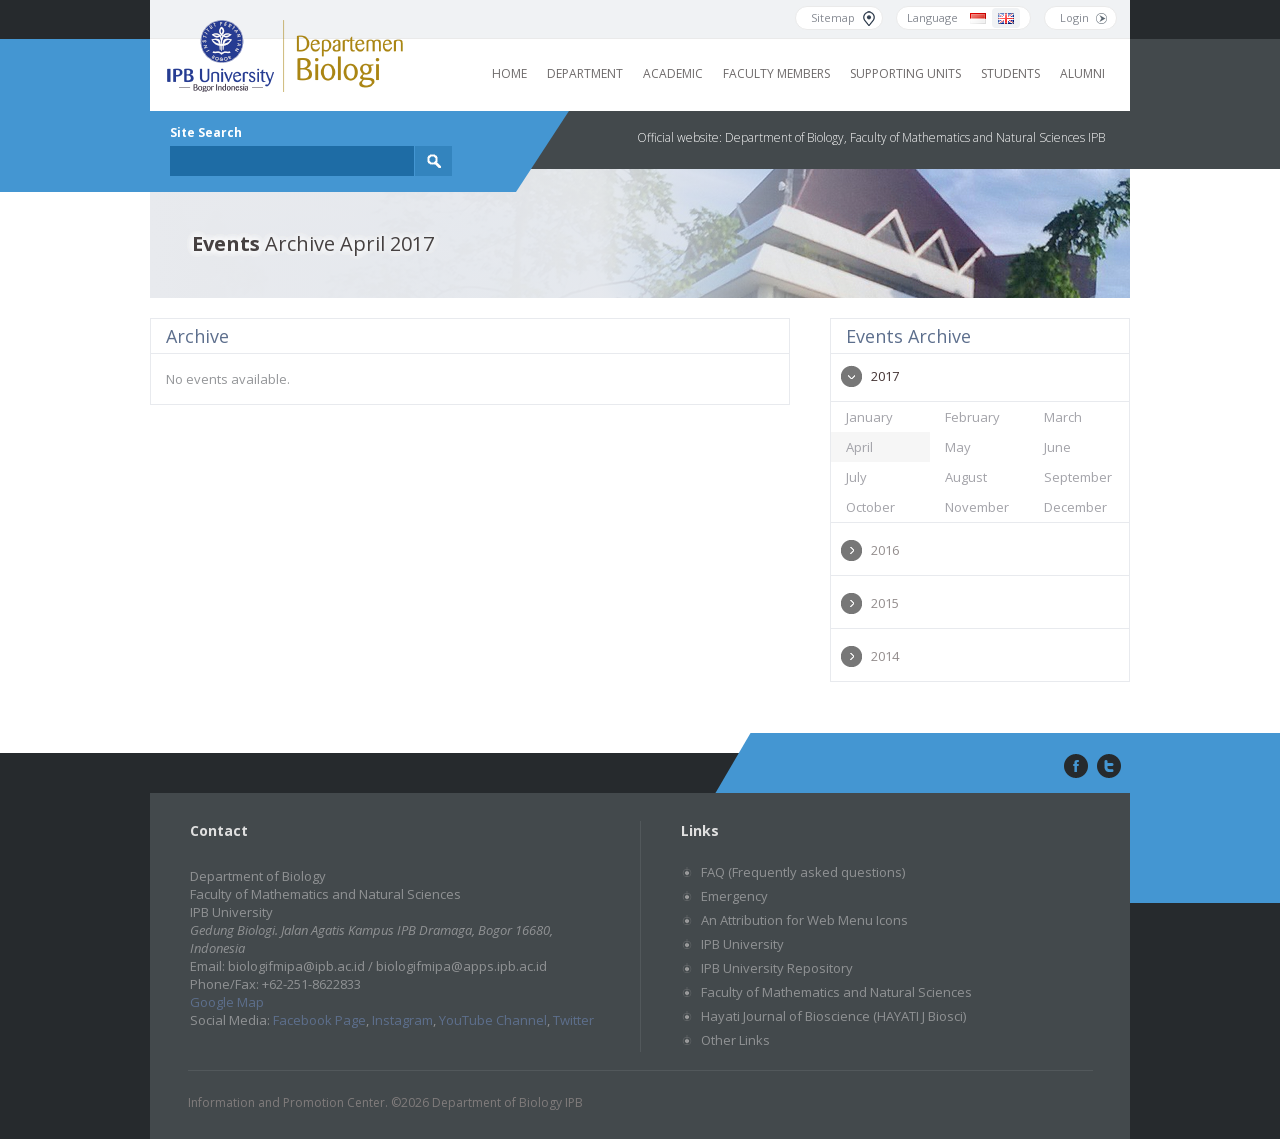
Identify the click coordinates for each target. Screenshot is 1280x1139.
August (966, 477)
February (972, 417)
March (1063, 417)
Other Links (735, 1040)
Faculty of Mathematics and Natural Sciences (836, 992)
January (869, 417)
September (1078, 477)
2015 (885, 603)
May (958, 447)
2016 (885, 550)
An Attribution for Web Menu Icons (804, 920)
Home (509, 73)
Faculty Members (776, 73)
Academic (673, 73)
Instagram (402, 1020)
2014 (885, 656)
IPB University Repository (777, 968)
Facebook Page (319, 1020)
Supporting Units (905, 73)
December (1075, 507)
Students (1010, 73)
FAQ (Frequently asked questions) (803, 872)
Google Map (227, 1002)
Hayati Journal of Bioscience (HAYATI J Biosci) (833, 1016)
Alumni (1082, 73)
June (1057, 447)
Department (585, 73)
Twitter (573, 1020)
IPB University (742, 944)
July (856, 477)
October (870, 507)
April (859, 447)
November (977, 507)
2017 (885, 376)
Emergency (734, 896)
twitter (1109, 767)
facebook (1074, 767)
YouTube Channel (493, 1020)
